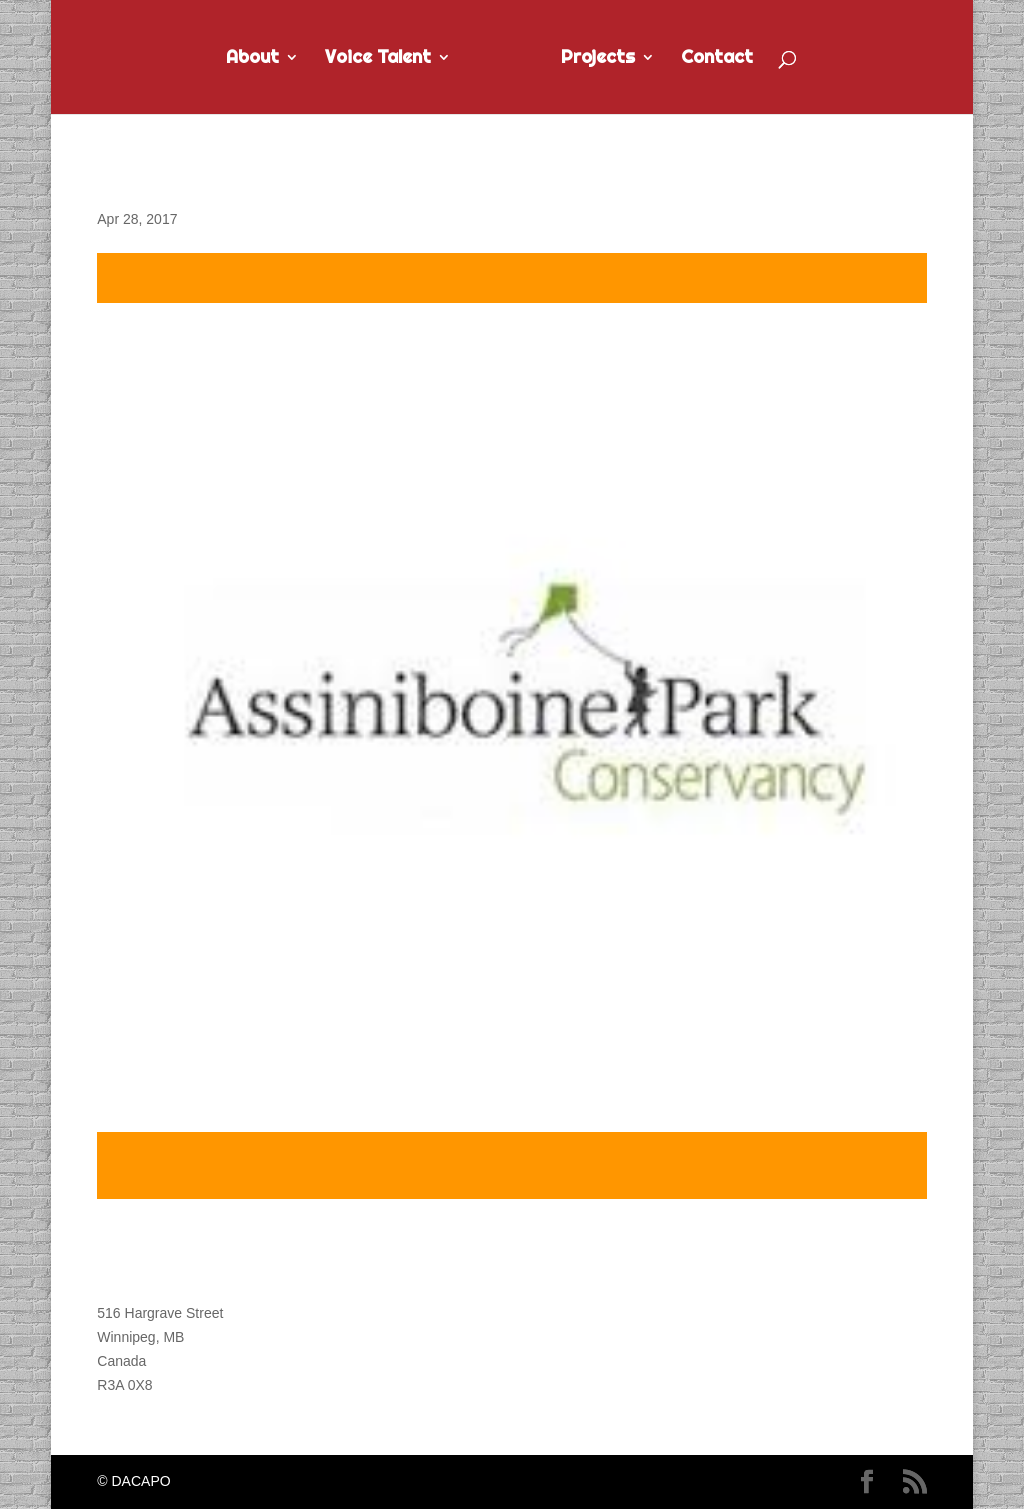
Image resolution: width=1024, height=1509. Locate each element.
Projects (598, 59)
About (252, 59)
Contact (717, 59)
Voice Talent (378, 59)
